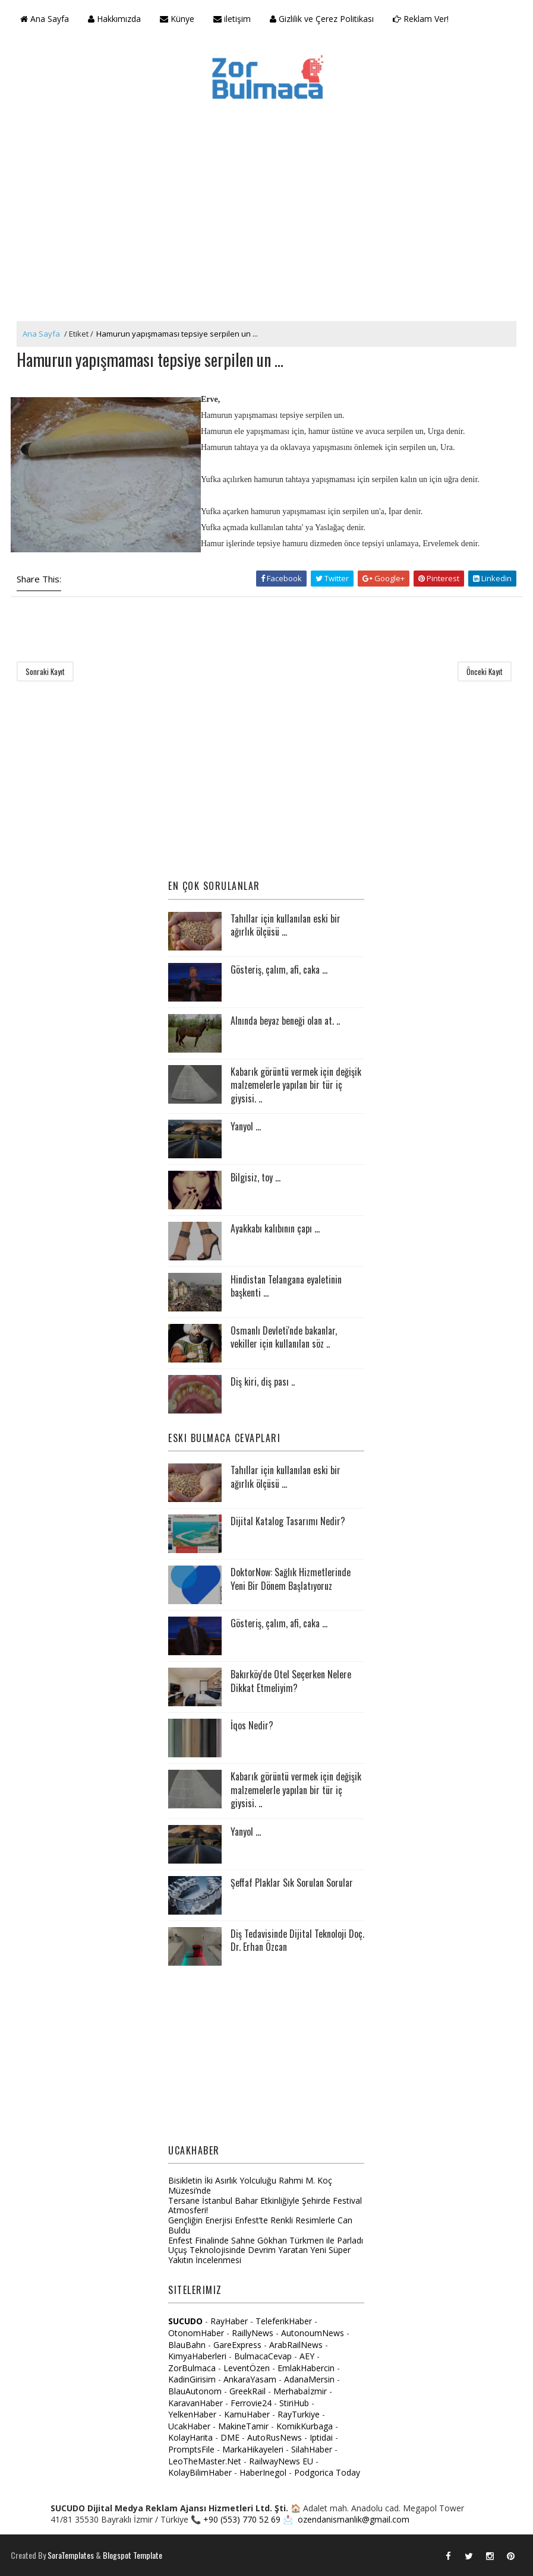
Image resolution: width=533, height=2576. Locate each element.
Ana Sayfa (44, 18)
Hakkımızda (114, 18)
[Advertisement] (266, 232)
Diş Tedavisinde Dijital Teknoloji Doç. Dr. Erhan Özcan (297, 1940)
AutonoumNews (312, 2333)
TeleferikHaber (284, 2321)
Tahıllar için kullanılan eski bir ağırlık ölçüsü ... (285, 925)
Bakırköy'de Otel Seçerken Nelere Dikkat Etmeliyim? (291, 1680)
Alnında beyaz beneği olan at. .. (285, 1020)
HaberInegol (262, 2472)
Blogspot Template (132, 2555)
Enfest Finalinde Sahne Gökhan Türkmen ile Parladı (265, 2240)
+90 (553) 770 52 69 (241, 2519)
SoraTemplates (71, 2555)
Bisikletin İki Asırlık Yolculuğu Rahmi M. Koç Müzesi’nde (250, 2185)
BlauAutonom (195, 2391)
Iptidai (321, 2437)
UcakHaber (189, 2426)
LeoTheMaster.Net (204, 2461)
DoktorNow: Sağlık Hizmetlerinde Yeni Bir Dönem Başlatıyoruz (291, 1578)
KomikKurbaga (304, 2426)
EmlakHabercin (307, 2368)
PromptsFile (191, 2449)
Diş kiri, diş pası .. (263, 1381)
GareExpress (237, 2344)
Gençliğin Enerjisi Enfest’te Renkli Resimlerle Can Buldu (260, 2225)
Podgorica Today (327, 2472)
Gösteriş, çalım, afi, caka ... (279, 969)
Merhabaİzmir (300, 2391)
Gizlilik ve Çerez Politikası (322, 18)
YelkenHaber (192, 2414)
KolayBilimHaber (200, 2472)
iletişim (232, 18)
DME (229, 2437)
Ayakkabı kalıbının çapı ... (275, 1228)
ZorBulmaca (192, 2368)
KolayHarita (190, 2437)
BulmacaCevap (263, 2356)
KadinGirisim (192, 2379)
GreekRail (247, 2391)
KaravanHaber (195, 2403)
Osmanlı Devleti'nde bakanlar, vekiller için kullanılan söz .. (284, 1337)
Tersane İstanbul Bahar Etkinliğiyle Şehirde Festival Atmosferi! (265, 2205)
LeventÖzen (246, 2368)
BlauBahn (187, 2344)
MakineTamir (243, 2426)
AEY (306, 2356)
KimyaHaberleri (197, 2356)
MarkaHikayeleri (252, 2449)
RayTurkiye (298, 2414)
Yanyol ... (246, 1126)
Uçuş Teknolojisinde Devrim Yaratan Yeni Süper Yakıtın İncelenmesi (259, 2255)
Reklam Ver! (421, 18)
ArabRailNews (296, 2344)
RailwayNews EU (281, 2461)
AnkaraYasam (249, 2379)
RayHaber (229, 2321)
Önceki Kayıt (484, 671)
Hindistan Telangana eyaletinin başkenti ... (286, 1286)
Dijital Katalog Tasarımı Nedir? (288, 1521)
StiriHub (294, 2403)
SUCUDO (185, 2321)
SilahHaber (311, 2449)
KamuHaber (247, 2414)
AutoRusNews (274, 2437)
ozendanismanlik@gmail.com (353, 2519)
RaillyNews (252, 2333)
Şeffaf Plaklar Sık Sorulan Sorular (292, 1882)
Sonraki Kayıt (45, 671)
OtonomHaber (196, 2333)
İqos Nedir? (252, 1725)
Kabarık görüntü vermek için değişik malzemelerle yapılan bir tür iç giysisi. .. (296, 1084)
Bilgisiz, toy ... (255, 1177)
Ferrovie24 (251, 2403)
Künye (177, 18)
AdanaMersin (309, 2379)
